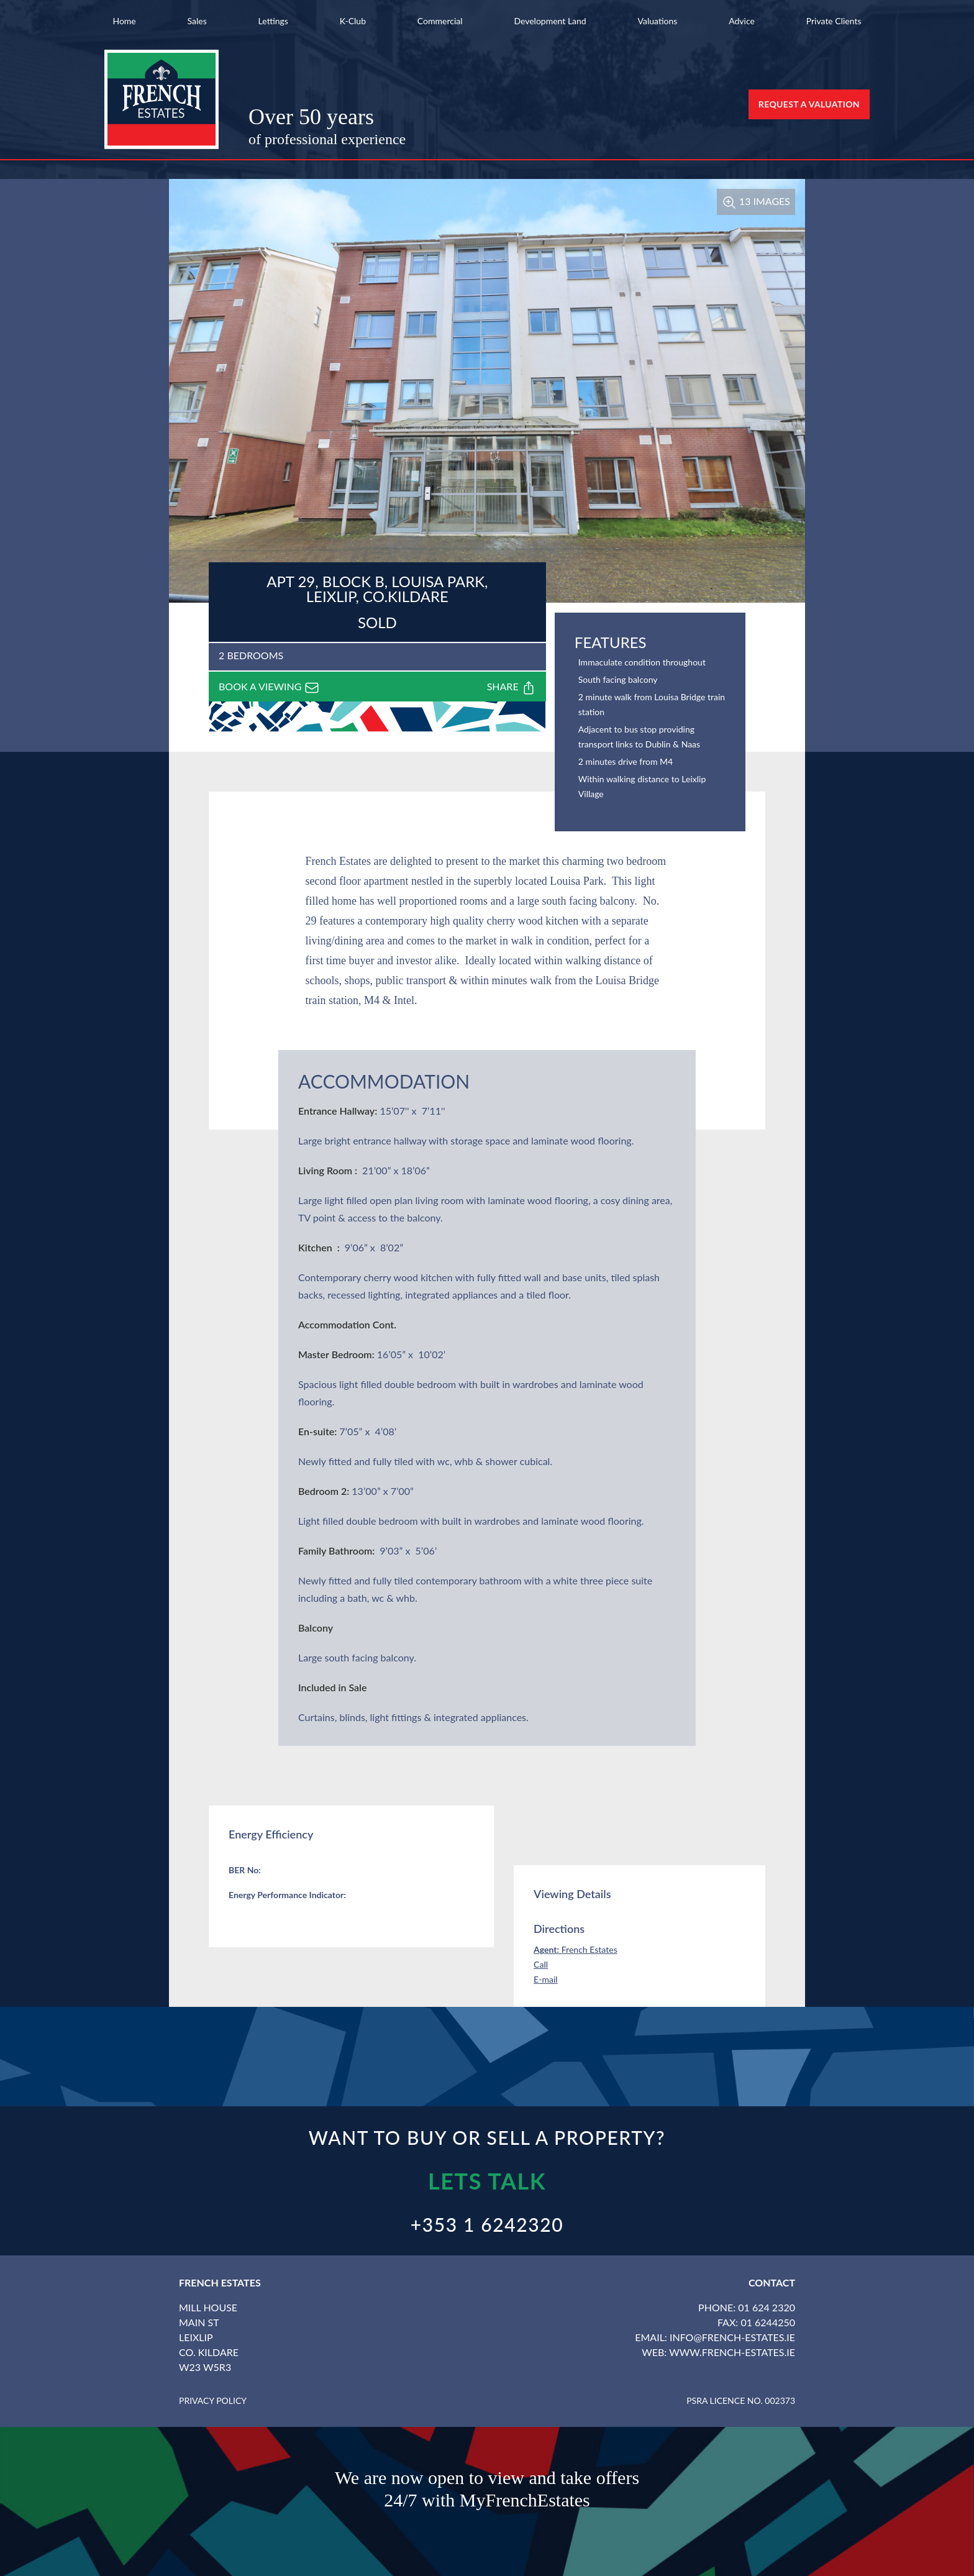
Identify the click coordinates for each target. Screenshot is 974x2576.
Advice (742, 21)
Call (541, 1964)
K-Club (353, 21)
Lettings (273, 21)
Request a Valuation (809, 104)
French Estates (575, 1949)
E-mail (546, 1979)
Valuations (658, 21)
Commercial (440, 21)
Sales (197, 21)
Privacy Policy (213, 2400)
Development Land (550, 21)
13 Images (756, 201)
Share (511, 687)
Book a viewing (269, 687)
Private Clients (834, 21)
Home (123, 21)
